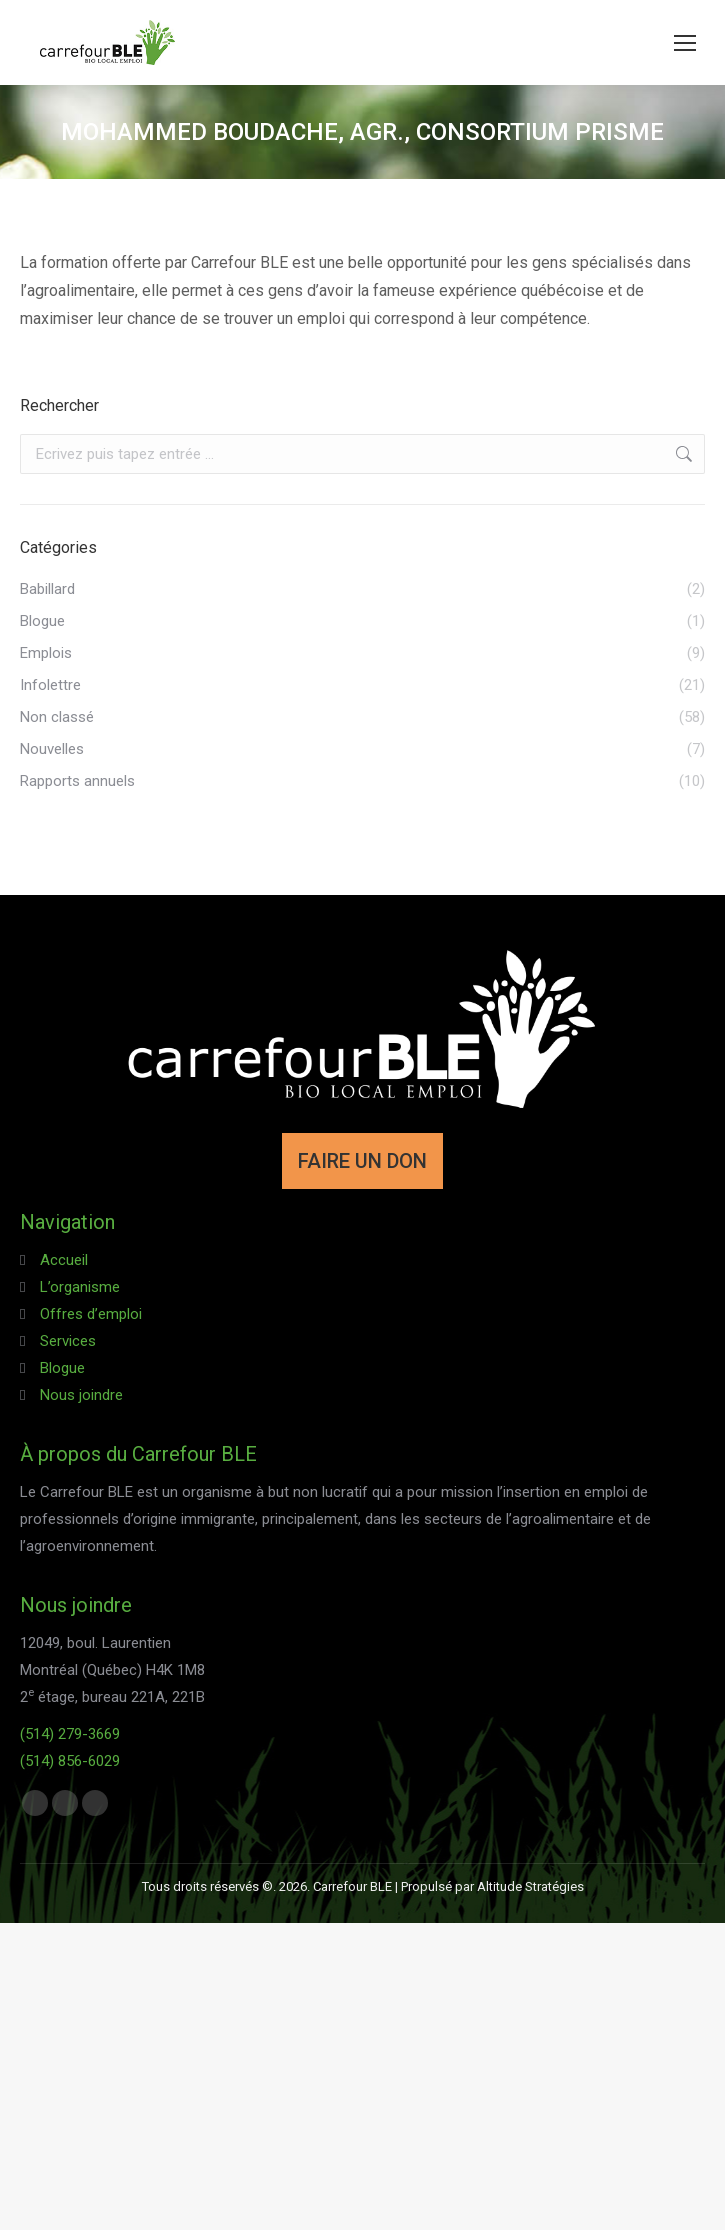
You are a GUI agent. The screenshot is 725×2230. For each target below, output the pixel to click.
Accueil (64, 1260)
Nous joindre (81, 1395)
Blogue (62, 1368)
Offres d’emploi (91, 1314)
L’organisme (80, 1287)
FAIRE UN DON (362, 1161)
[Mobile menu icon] (685, 43)
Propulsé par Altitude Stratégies (492, 1886)
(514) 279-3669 (70, 1734)
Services (68, 1341)
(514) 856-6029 (70, 1761)
